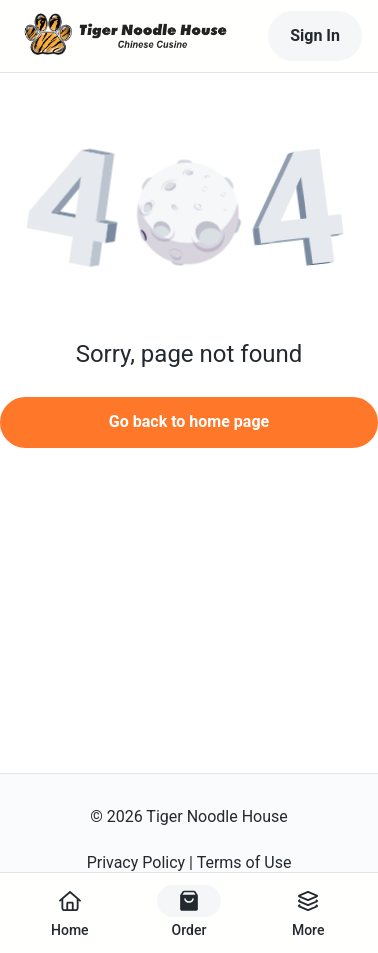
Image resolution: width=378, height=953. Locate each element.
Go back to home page (189, 421)
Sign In (315, 35)
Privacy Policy (136, 862)
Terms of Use (244, 862)
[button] (189, 215)
